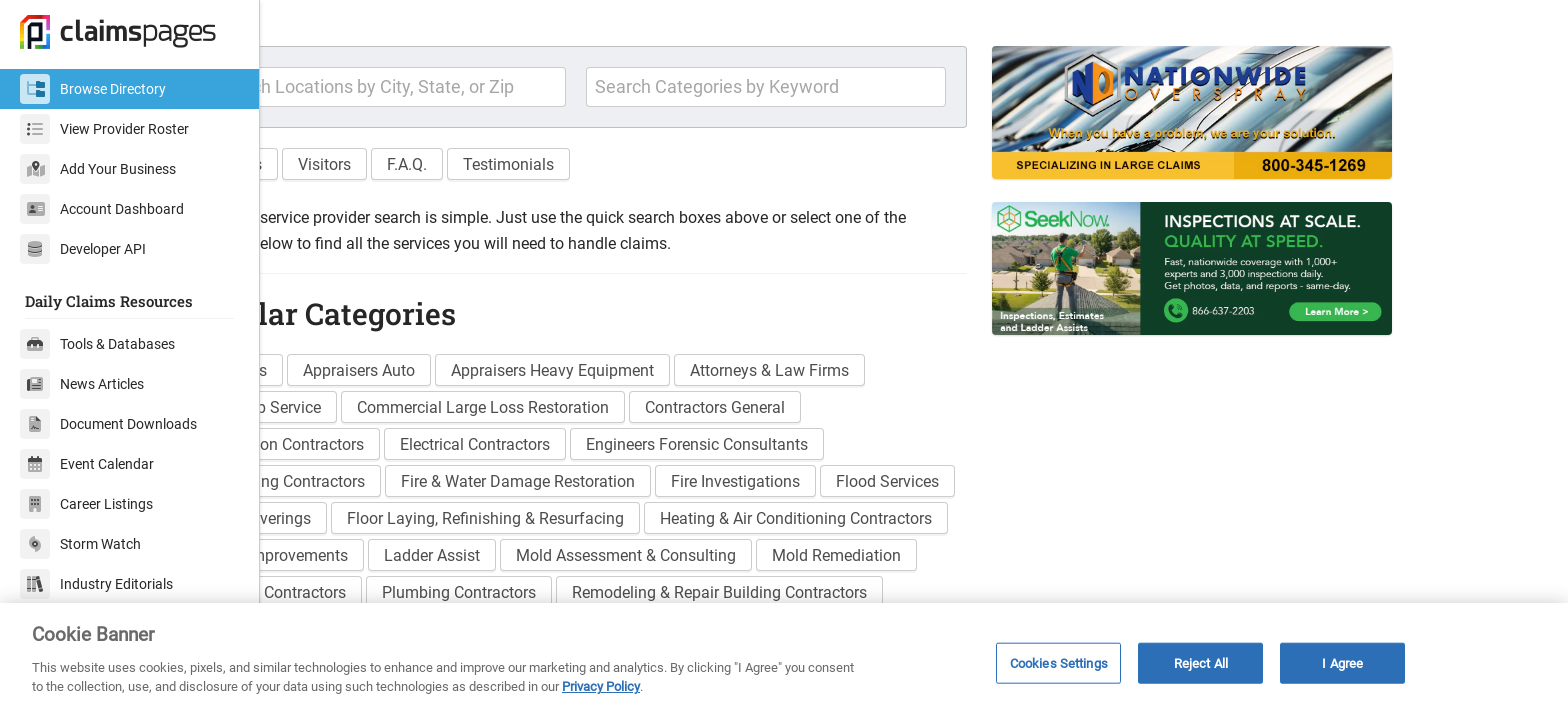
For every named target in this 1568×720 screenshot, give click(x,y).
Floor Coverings (495, 562)
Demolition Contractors (382, 488)
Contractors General (815, 451)
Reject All (1201, 662)
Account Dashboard (102, 209)
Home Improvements (682, 599)
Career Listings (86, 504)
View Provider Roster (104, 129)
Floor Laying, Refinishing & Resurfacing (724, 562)
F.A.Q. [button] (507, 207)
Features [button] (331, 207)
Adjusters (334, 414)
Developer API (83, 249)
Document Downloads (108, 424)
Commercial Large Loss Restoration (583, 451)
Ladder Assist (840, 599)
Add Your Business (98, 169)
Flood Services (352, 562)
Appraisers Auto (459, 414)
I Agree (1342, 662)
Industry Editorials (96, 584)
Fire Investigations (835, 525)
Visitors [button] (424, 207)
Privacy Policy (601, 686)
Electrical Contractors (575, 488)
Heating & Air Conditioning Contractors (437, 599)
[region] (784, 661)
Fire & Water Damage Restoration (618, 525)
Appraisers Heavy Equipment (652, 414)
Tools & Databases (97, 344)
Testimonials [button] (608, 207)
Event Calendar (87, 464)
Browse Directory (93, 89)
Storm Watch (80, 544)
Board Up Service (361, 451)
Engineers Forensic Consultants (797, 488)
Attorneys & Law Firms (869, 414)
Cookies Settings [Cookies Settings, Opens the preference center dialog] (1059, 662)
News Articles (82, 384)
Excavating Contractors (383, 525)
